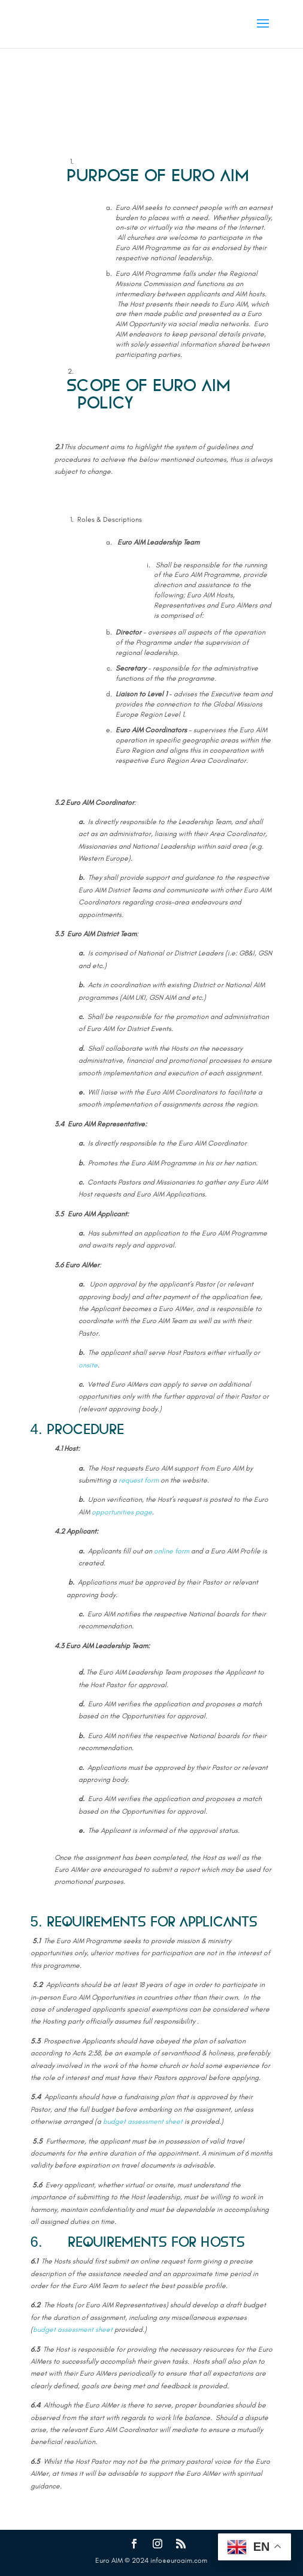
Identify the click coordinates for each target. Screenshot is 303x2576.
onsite (88, 1365)
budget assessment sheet (143, 2121)
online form (171, 1551)
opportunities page (122, 1512)
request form (139, 1480)
